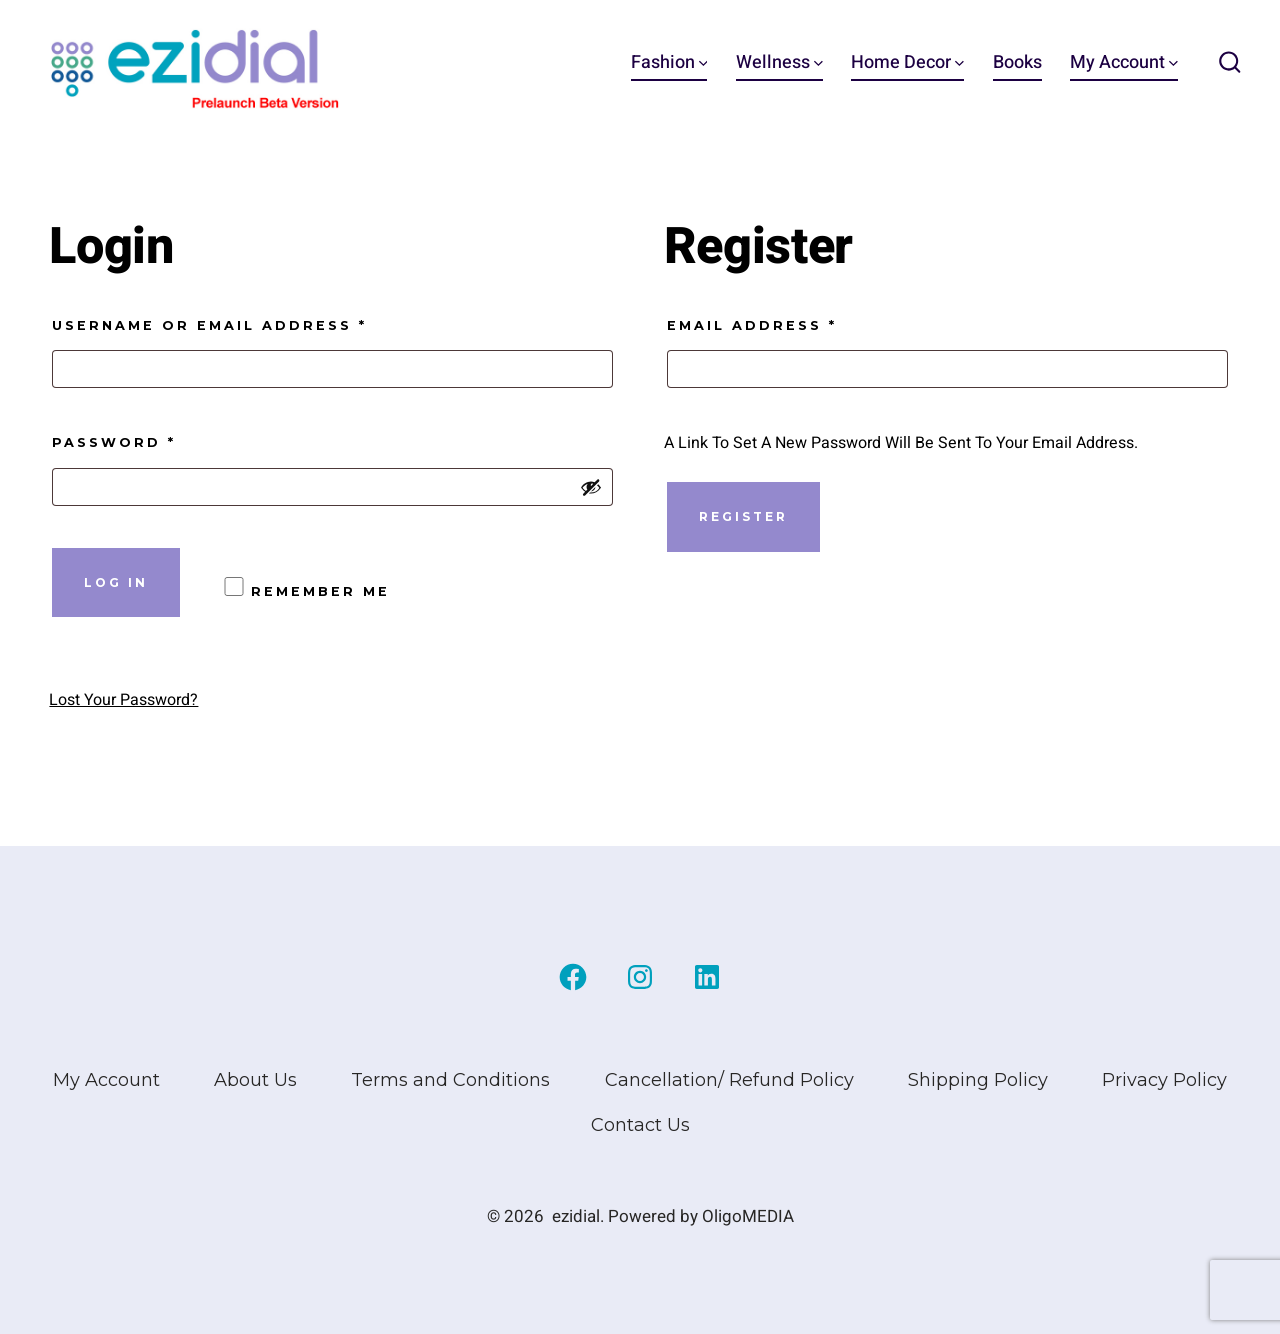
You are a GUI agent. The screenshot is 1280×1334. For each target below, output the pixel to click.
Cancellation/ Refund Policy (729, 1080)
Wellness (779, 62)
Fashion (669, 62)
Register (743, 516)
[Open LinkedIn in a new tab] (707, 977)
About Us (255, 1080)
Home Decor (907, 62)
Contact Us (640, 1125)
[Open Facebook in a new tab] (573, 977)
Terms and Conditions (450, 1080)
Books (1017, 62)
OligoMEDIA (748, 1216)
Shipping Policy (978, 1080)
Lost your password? (123, 700)
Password (163, 440)
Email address (801, 323)
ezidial (576, 1216)
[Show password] (591, 487)
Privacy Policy (1164, 1080)
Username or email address (258, 323)
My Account (1124, 62)
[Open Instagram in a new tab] (640, 977)
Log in (116, 582)
